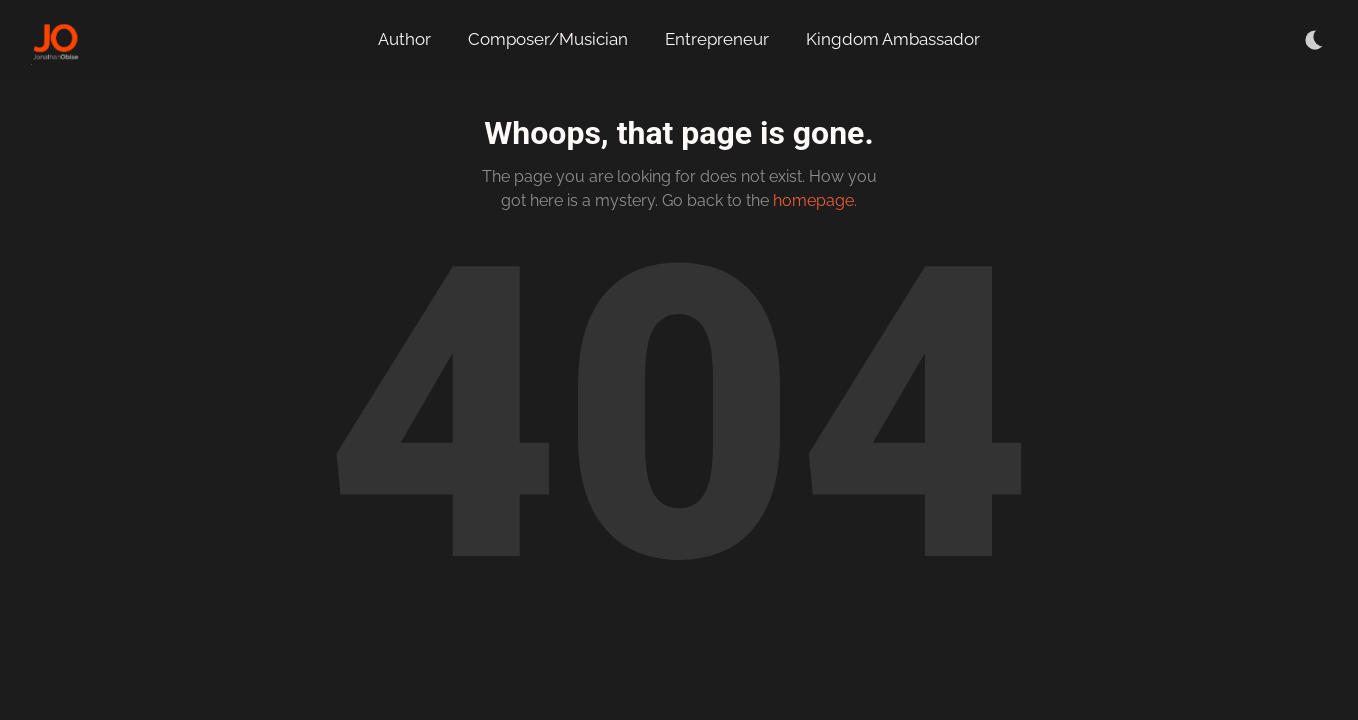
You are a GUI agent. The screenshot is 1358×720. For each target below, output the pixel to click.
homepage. (815, 200)
